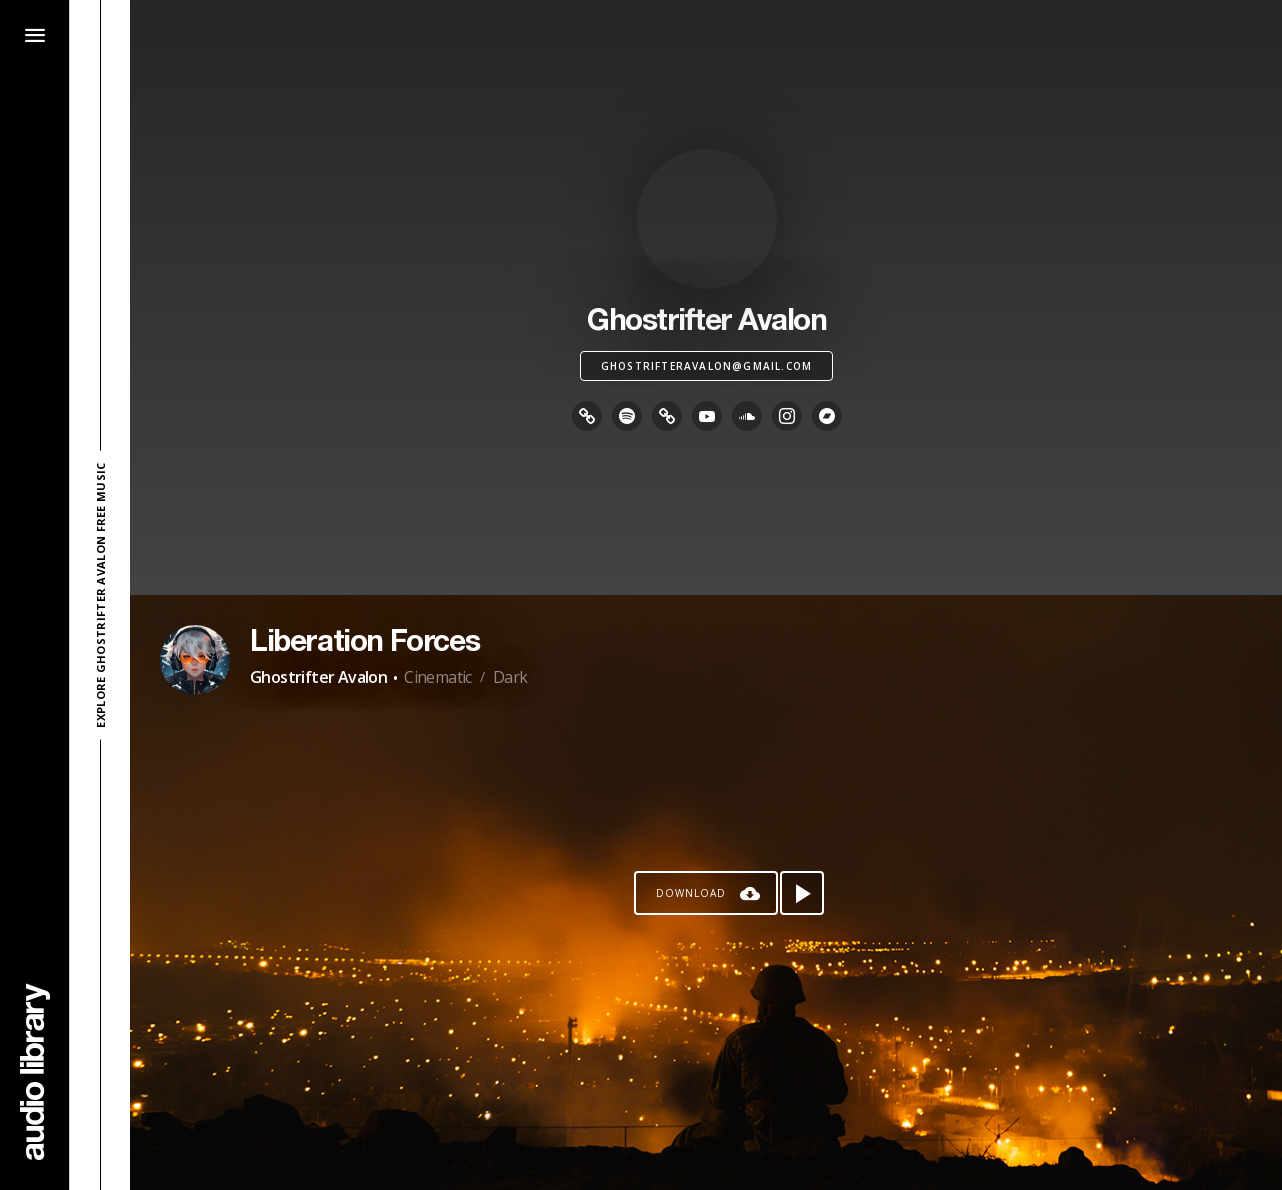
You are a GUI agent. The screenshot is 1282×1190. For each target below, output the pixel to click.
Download (691, 893)
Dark (510, 677)
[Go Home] (35, 1071)
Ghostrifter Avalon (318, 677)
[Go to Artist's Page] (195, 660)
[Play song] (802, 893)
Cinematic (438, 677)
